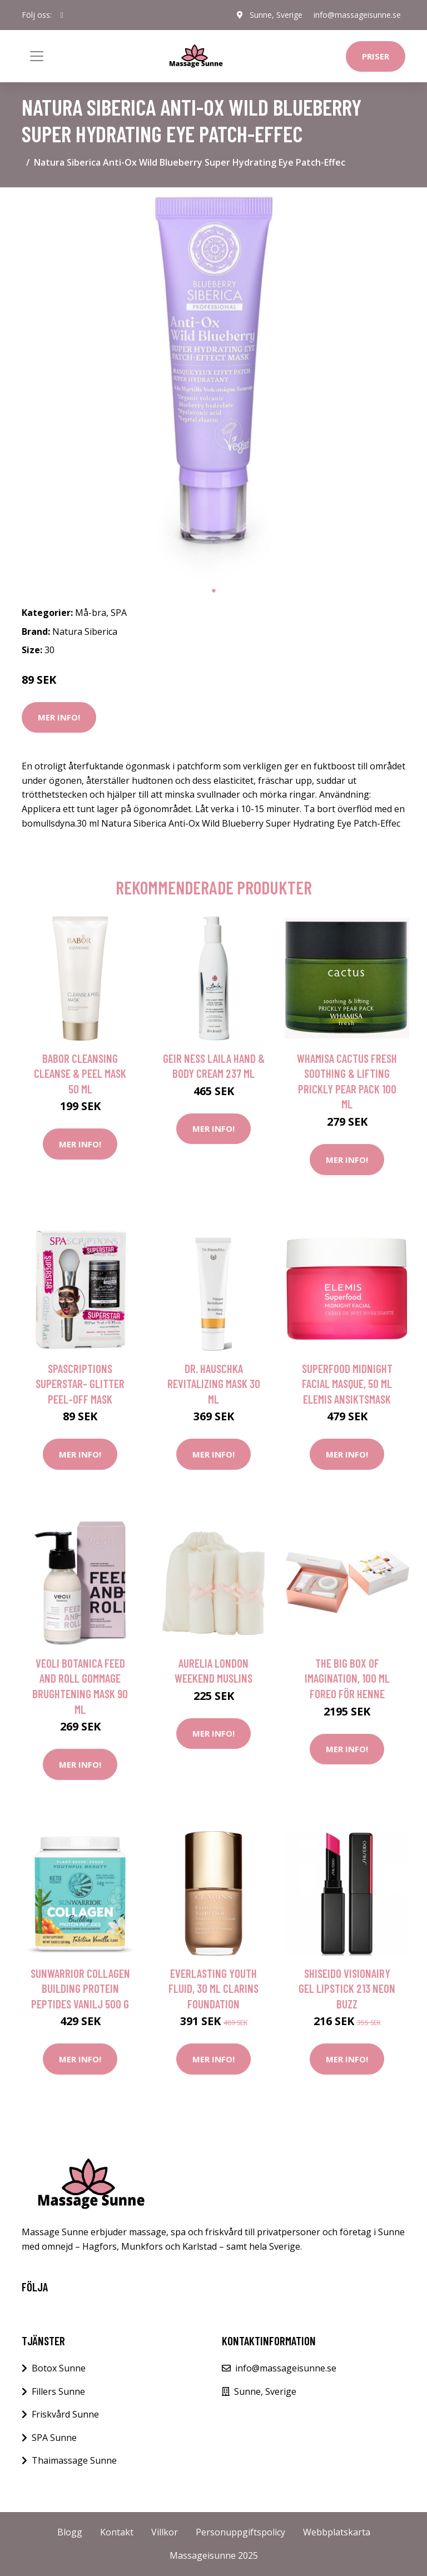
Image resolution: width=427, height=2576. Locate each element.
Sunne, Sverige (276, 14)
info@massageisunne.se (357, 14)
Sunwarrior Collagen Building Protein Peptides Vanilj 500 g (80, 1988)
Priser (375, 56)
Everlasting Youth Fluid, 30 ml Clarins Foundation (213, 1988)
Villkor (164, 2532)
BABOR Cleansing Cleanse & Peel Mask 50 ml (80, 1073)
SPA (119, 612)
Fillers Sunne (58, 2391)
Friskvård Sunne (65, 2414)
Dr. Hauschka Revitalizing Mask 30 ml (213, 1383)
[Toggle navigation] (37, 56)
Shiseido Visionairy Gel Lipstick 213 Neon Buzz (347, 1988)
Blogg (69, 2532)
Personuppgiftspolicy (240, 2532)
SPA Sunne (54, 2437)
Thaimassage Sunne (74, 2460)
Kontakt (116, 2532)
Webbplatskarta (336, 2532)
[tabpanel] (213, 388)
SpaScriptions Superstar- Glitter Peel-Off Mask (80, 1383)
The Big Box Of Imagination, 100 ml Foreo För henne (347, 1678)
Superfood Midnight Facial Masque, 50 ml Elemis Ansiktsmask (347, 1383)
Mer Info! (59, 717)
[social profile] (62, 15)
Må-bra (90, 612)
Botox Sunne (59, 2368)
